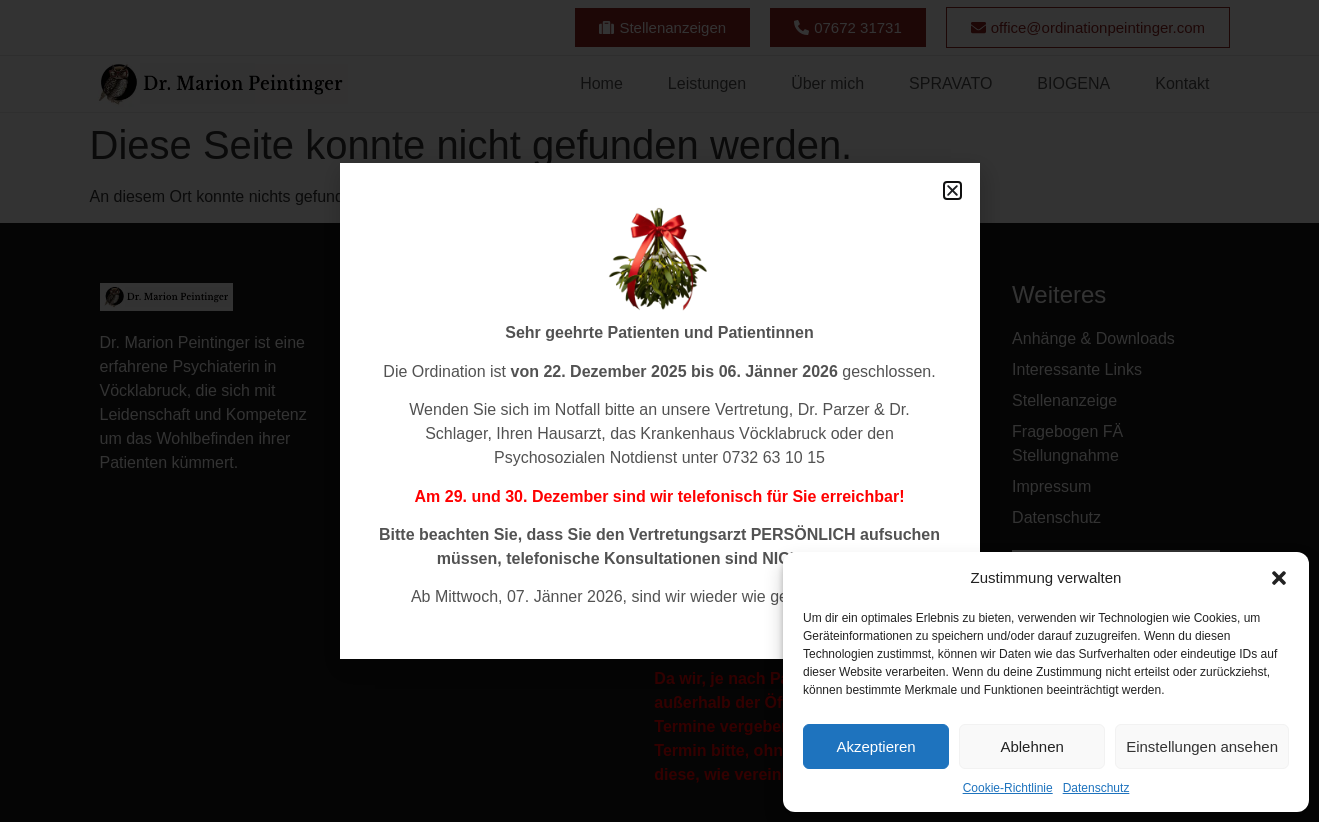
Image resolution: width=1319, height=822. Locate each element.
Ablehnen (1031, 746)
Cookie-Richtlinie (1008, 788)
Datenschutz (1096, 788)
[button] (1279, 578)
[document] (659, 411)
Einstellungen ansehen (1202, 746)
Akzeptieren (875, 746)
